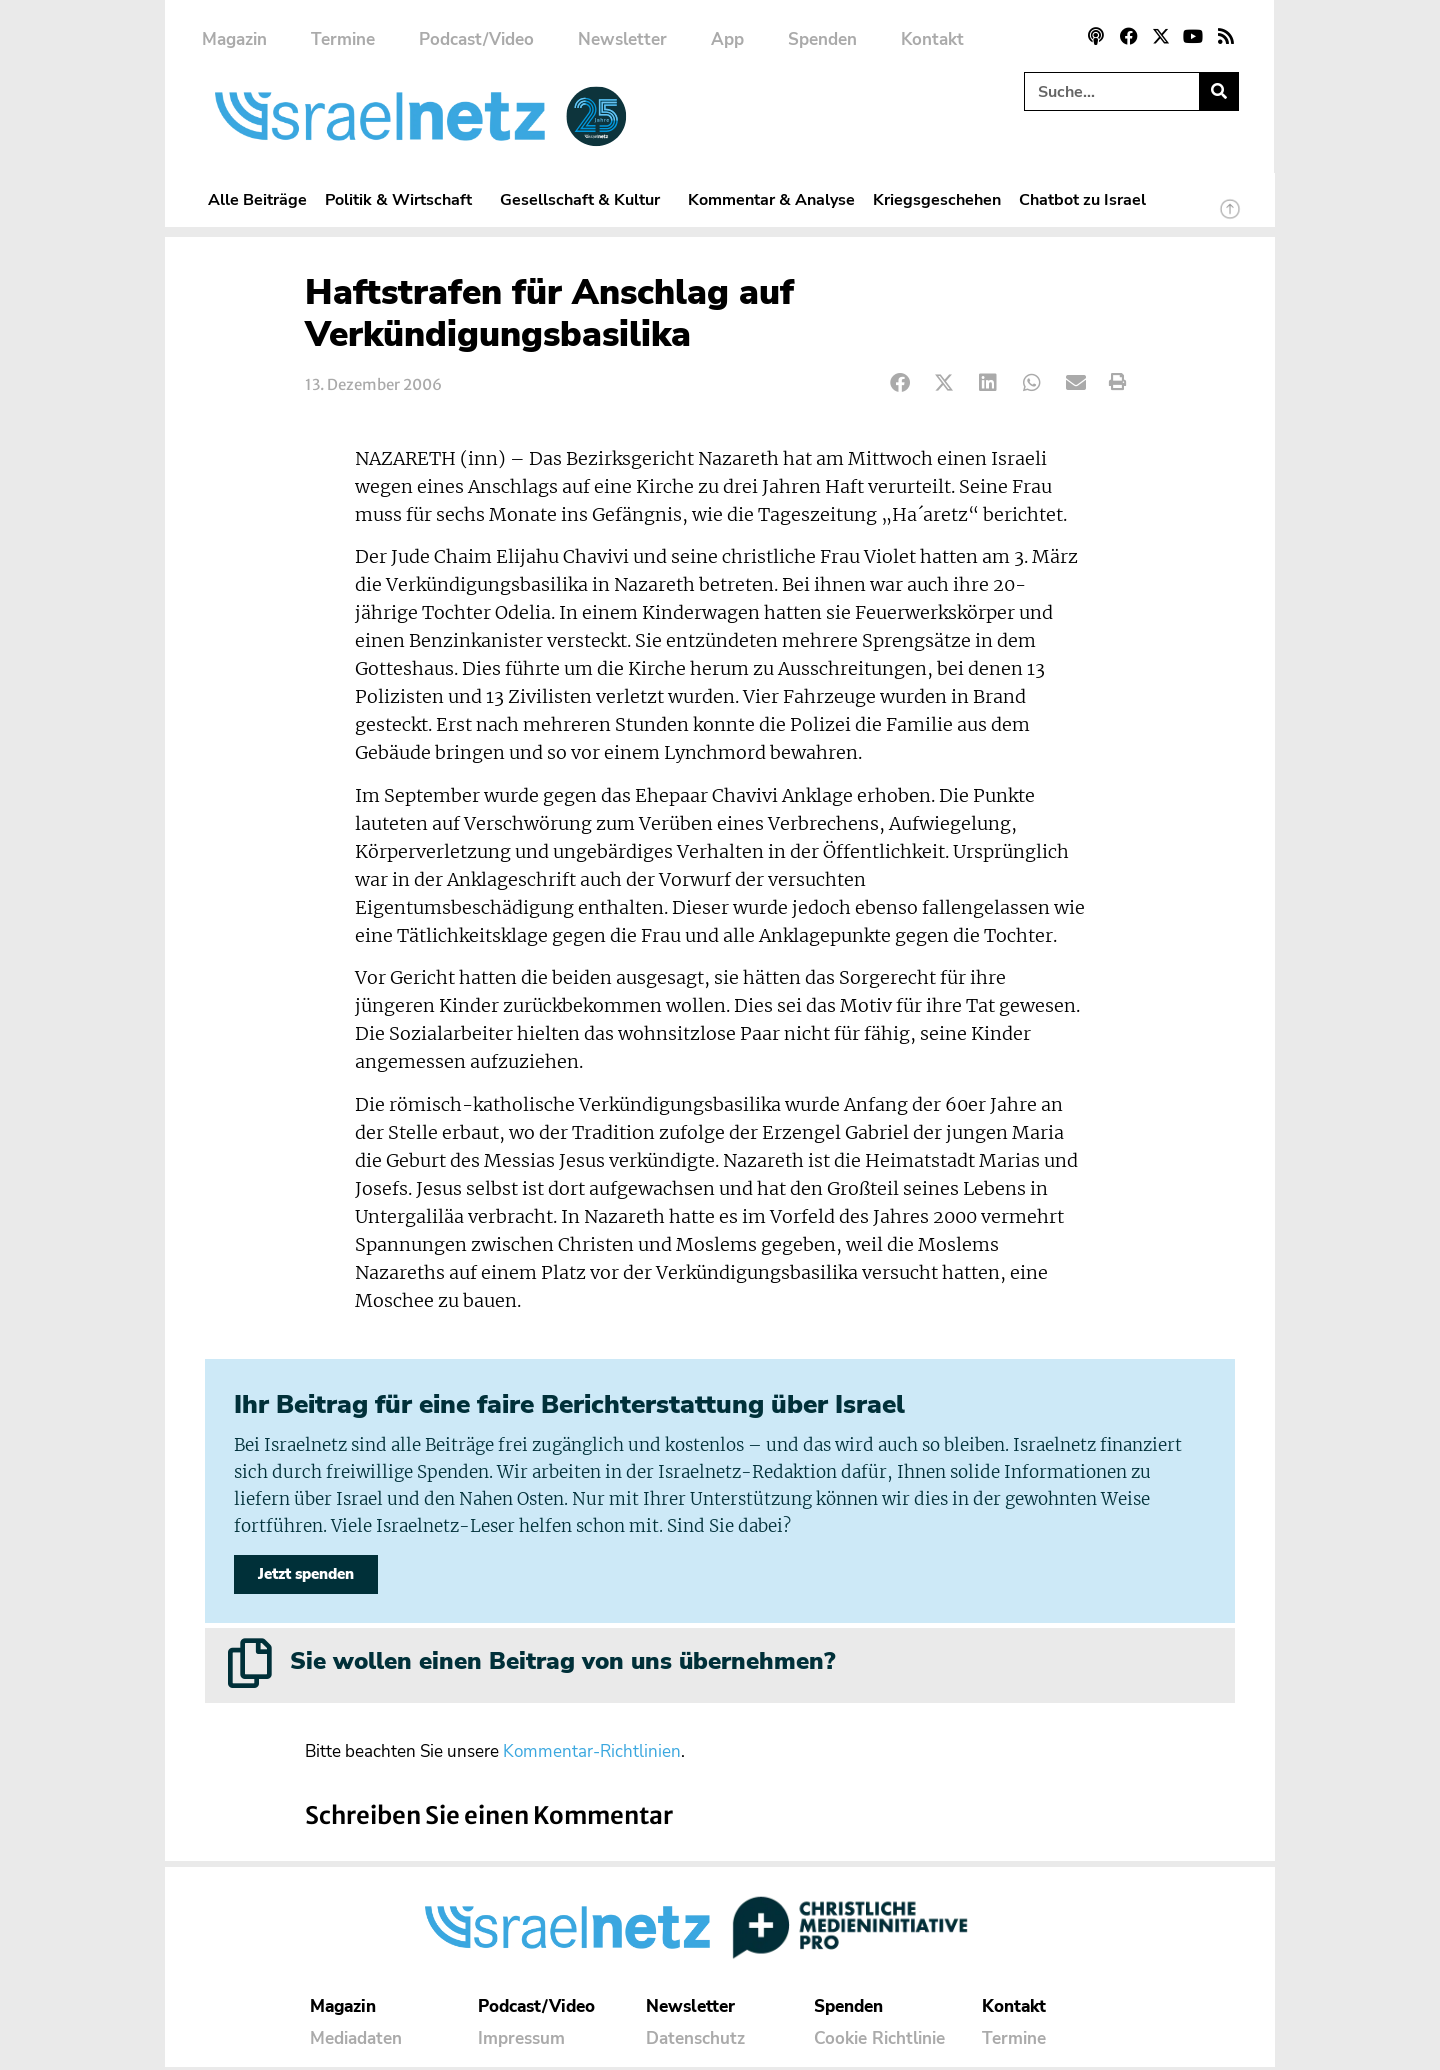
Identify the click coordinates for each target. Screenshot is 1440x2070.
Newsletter (622, 39)
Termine (343, 39)
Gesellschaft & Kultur (585, 199)
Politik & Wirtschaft (403, 199)
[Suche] (1218, 91)
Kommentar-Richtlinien (592, 1754)
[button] (900, 382)
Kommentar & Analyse (771, 199)
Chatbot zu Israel (1082, 199)
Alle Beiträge (257, 199)
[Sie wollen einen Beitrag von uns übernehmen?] (250, 1666)
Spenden (822, 39)
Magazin (234, 39)
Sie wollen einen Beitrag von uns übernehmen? (562, 1664)
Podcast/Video (476, 39)
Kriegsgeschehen (937, 199)
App (727, 39)
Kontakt (932, 39)
